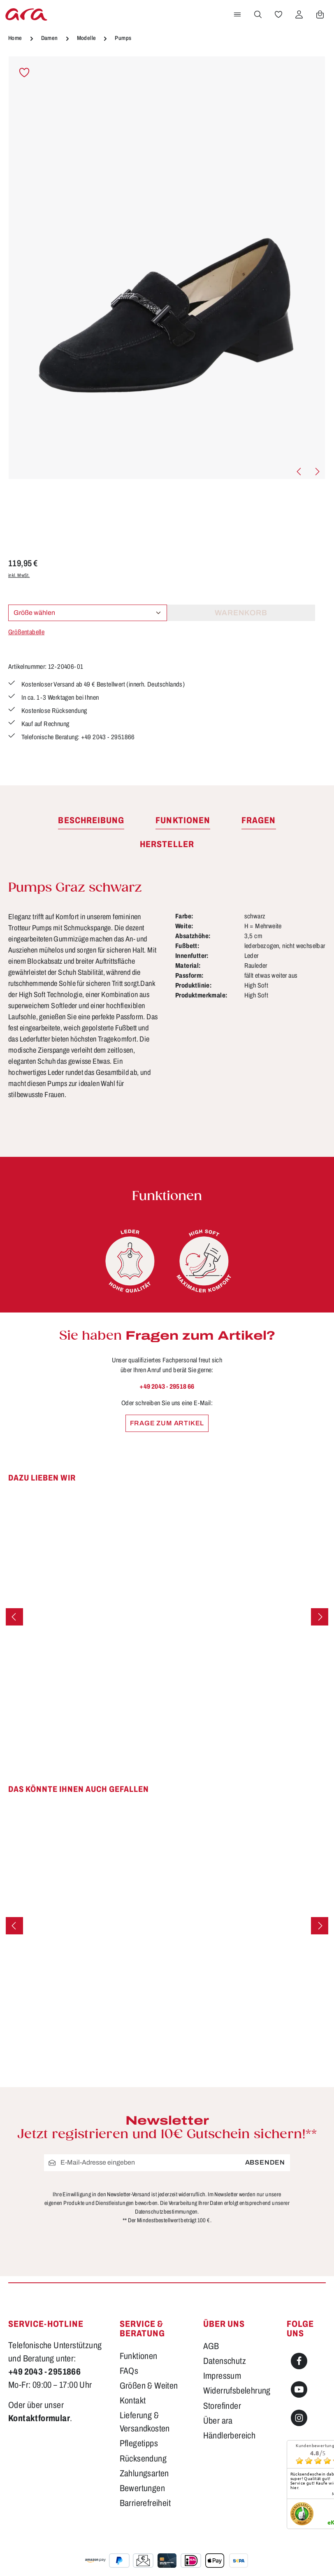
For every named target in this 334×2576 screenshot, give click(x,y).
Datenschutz (224, 2361)
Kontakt (133, 2400)
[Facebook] (299, 2361)
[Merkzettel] (278, 14)
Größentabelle (26, 631)
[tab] (91, 820)
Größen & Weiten (149, 2385)
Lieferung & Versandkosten (145, 2421)
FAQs (129, 2370)
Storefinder (222, 2405)
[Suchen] (258, 14)
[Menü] (237, 14)
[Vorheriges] (299, 471)
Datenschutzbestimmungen (166, 2212)
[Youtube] (299, 2389)
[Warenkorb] (320, 14)
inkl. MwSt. (19, 575)
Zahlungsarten (144, 2473)
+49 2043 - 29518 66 (167, 1386)
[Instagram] (299, 2418)
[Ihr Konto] (299, 14)
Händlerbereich (229, 2435)
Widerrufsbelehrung (237, 2390)
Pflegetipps (139, 2443)
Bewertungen (142, 2488)
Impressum (222, 2375)
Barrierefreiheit (145, 2503)
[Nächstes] (316, 471)
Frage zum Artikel (167, 1423)
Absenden (265, 2162)
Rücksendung (143, 2458)
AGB (211, 2346)
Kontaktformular (39, 2418)
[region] (167, 268)
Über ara (218, 2420)
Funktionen (139, 2356)
